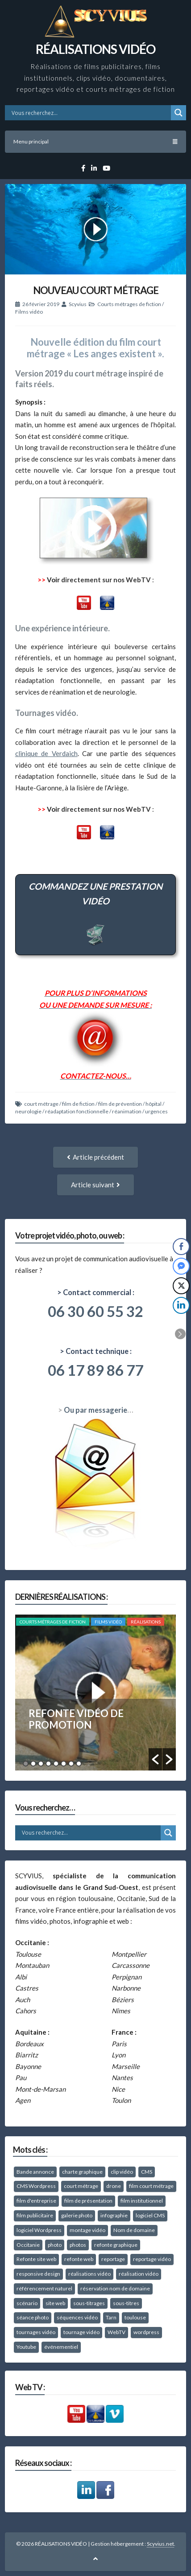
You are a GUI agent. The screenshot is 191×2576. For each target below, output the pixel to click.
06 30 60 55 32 (95, 1311)
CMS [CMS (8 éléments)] (146, 2171)
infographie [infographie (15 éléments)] (114, 2215)
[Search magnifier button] (178, 112)
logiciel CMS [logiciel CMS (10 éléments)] (150, 2215)
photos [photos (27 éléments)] (78, 2244)
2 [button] (33, 1763)
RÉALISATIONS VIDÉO (95, 49)
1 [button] (26, 1763)
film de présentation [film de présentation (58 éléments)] (88, 2200)
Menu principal (95, 141)
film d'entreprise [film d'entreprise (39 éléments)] (36, 2200)
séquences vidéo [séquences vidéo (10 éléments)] (77, 2317)
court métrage (41, 1103)
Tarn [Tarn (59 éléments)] (111, 2317)
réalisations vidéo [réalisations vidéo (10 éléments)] (89, 2273)
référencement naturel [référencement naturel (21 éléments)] (44, 2288)
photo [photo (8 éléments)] (55, 2244)
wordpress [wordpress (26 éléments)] (146, 2332)
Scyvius (78, 304)
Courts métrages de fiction (129, 304)
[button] (155, 1759)
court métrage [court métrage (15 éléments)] (81, 2186)
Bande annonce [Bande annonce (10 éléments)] (35, 2171)
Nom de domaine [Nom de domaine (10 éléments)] (134, 2230)
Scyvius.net (160, 2543)
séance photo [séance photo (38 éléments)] (33, 2317)
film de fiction (78, 1103)
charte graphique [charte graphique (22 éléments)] (82, 2171)
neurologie (28, 1111)
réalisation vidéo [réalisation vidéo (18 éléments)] (138, 2273)
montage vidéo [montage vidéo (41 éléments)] (87, 2230)
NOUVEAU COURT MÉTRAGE (95, 290)
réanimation (126, 1111)
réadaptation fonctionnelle (76, 1111)
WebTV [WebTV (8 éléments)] (116, 2332)
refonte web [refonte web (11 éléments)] (78, 2259)
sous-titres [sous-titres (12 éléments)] (126, 2303)
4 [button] (48, 1763)
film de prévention (120, 1103)
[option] (95, 1692)
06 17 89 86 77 (95, 1370)
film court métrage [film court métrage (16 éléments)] (151, 2186)
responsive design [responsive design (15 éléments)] (38, 2273)
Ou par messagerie (95, 1410)
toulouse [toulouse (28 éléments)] (135, 2317)
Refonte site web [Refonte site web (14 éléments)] (36, 2259)
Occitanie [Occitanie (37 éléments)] (28, 2244)
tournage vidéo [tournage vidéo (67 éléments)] (81, 2332)
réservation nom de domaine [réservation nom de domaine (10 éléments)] (115, 2288)
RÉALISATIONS (146, 1621)
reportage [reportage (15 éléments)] (113, 2259)
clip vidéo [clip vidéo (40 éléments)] (122, 2171)
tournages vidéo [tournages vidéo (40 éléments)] (36, 2332)
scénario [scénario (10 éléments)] (27, 2303)
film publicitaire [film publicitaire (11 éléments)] (35, 2215)
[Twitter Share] (181, 1285)
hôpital (153, 1103)
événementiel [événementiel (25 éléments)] (61, 2346)
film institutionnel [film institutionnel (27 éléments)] (141, 2200)
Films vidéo (29, 311)
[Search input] (90, 112)
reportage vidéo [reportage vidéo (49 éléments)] (152, 2259)
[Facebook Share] (181, 1246)
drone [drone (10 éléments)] (113, 2186)
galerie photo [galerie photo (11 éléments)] (76, 2215)
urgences (156, 1111)
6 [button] (63, 1763)
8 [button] (79, 1763)
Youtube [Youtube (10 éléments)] (26, 2346)
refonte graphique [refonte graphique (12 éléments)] (115, 2244)
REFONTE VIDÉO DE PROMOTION (76, 1719)
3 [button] (41, 1763)
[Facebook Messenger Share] (181, 1266)
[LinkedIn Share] (181, 1305)
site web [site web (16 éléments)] (55, 2303)
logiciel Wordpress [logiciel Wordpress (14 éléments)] (39, 2230)
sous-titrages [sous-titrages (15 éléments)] (89, 2303)
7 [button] (71, 1763)
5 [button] (56, 1763)
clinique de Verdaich (46, 753)
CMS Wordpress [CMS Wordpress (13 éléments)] (36, 2186)
